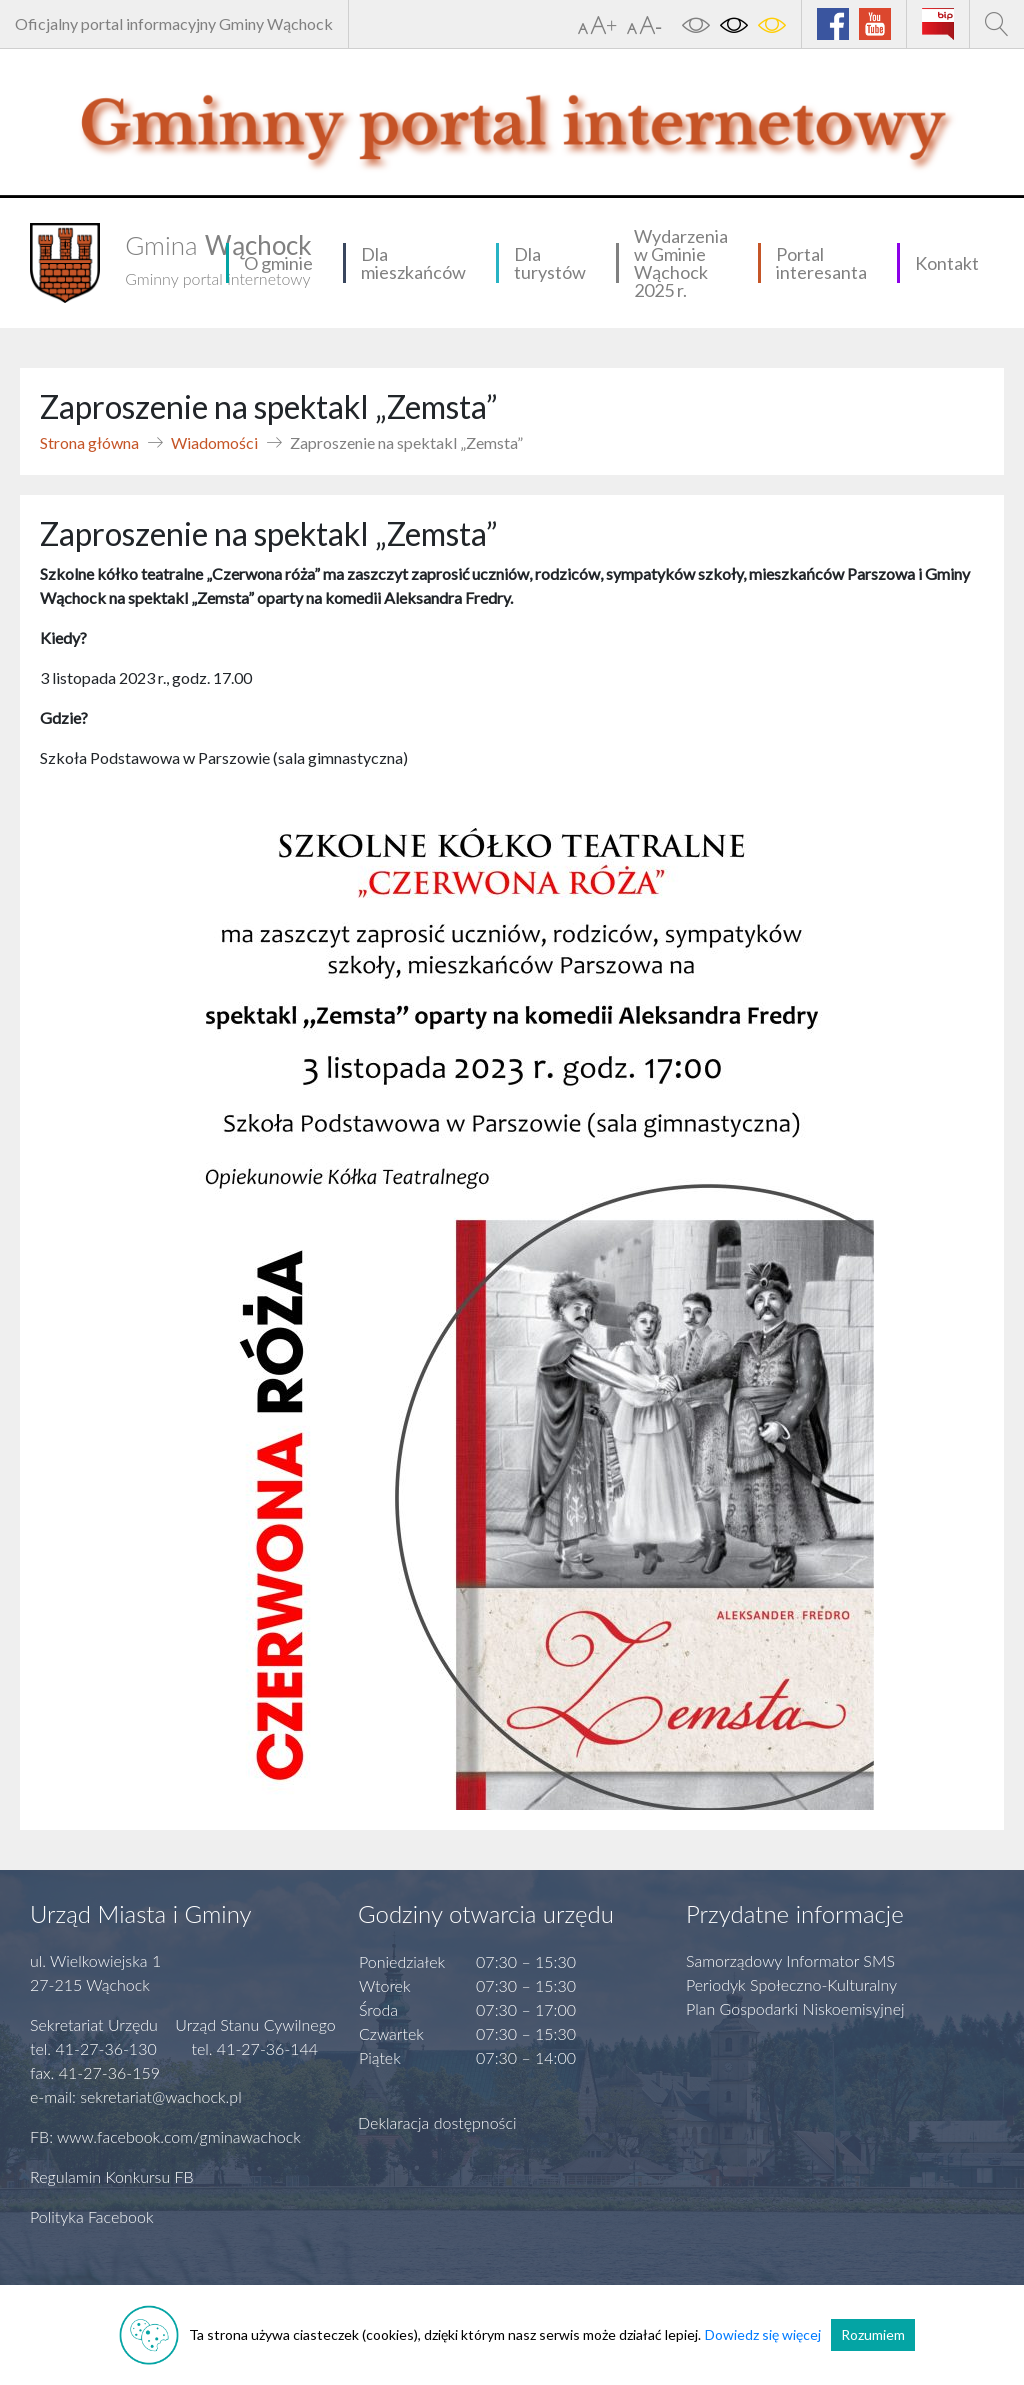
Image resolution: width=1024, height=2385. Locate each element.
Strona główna (89, 442)
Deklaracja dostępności (437, 2122)
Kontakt (947, 263)
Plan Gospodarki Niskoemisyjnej (795, 2008)
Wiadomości (214, 442)
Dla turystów (550, 263)
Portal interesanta (821, 263)
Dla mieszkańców (413, 263)
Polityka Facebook (92, 2216)
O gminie (278, 263)
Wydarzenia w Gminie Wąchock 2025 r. (681, 263)
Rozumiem (873, 2334)
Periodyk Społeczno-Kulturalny (791, 1984)
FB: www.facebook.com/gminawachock (165, 2136)
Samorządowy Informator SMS (790, 1960)
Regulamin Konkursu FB (112, 2176)
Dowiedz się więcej (763, 2334)
